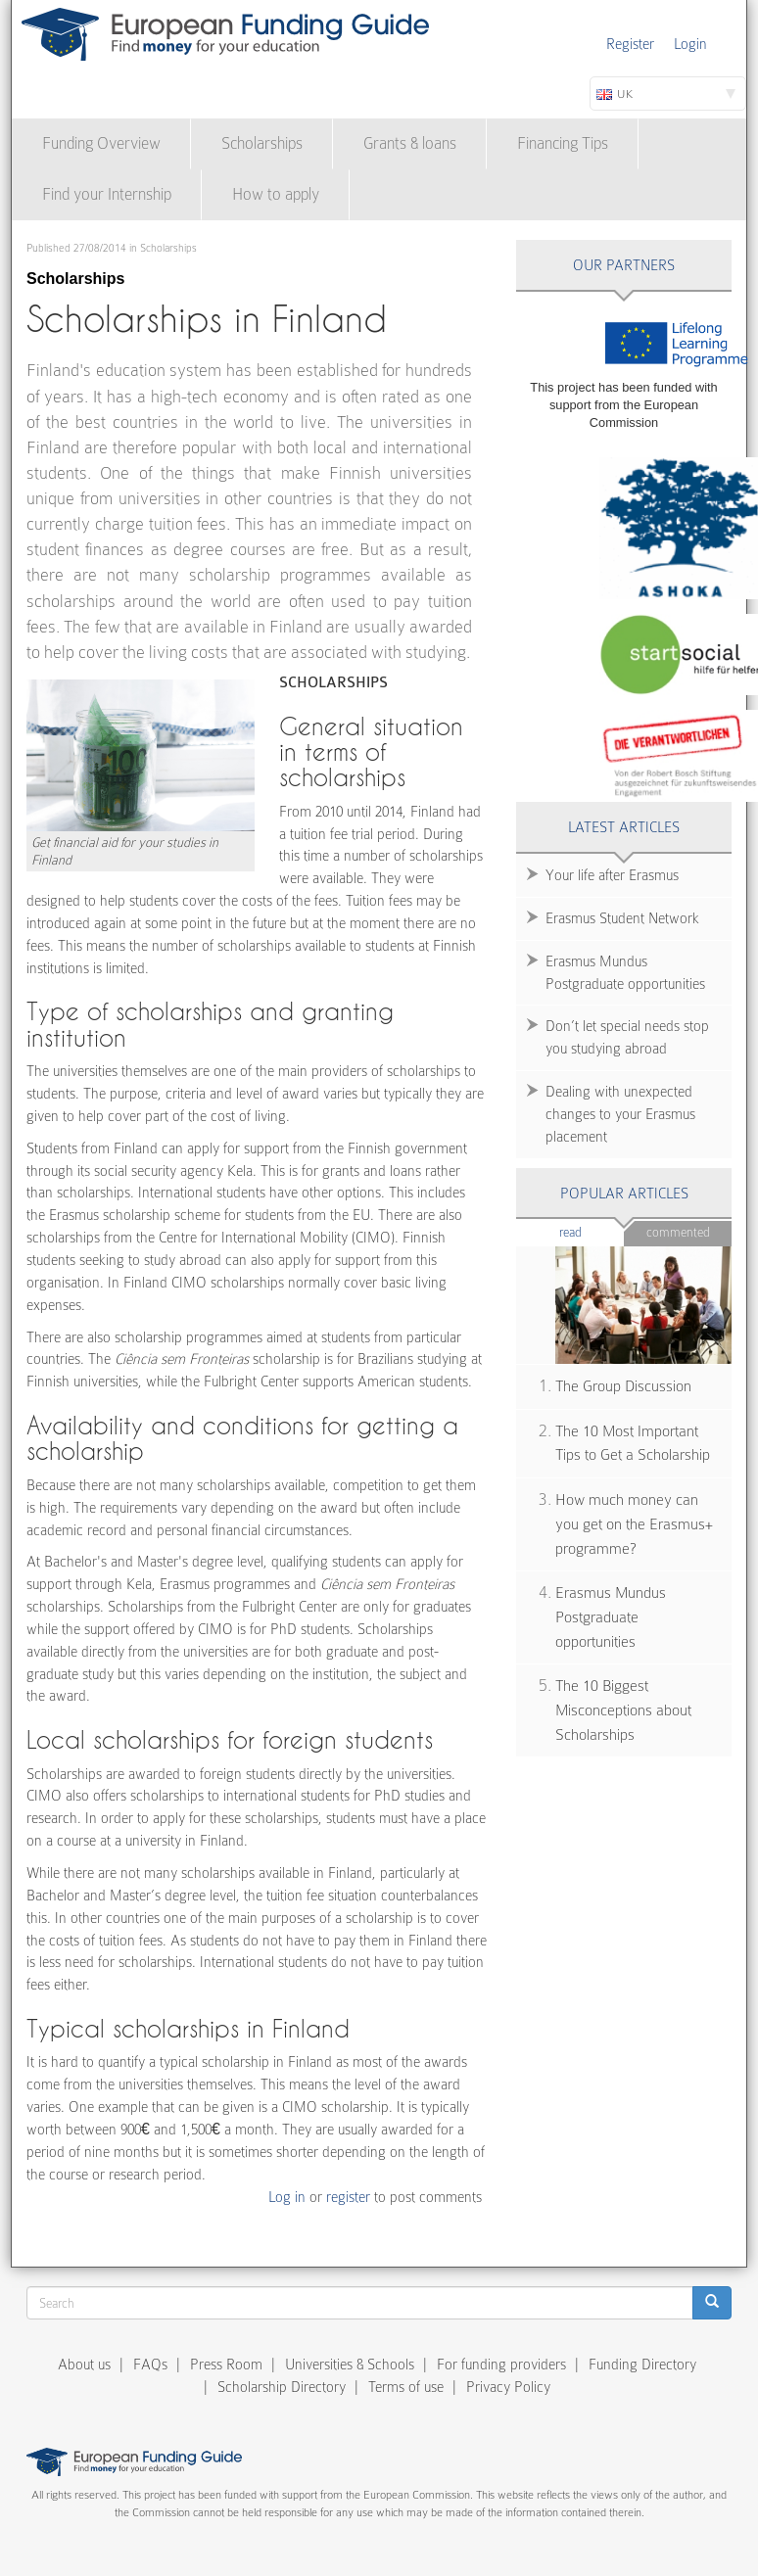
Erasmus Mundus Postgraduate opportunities (625, 973)
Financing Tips (562, 143)
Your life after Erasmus (612, 875)
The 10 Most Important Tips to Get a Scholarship (632, 1444)
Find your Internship (106, 194)
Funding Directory (642, 2364)
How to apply (275, 194)
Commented (678, 1232)
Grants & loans (409, 143)
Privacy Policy (508, 2387)
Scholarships (262, 143)
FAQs (150, 2364)
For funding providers (501, 2364)
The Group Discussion (623, 1386)
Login (690, 44)
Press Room (226, 2364)
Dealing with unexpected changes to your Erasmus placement (620, 1114)
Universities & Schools (349, 2364)
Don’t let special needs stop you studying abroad (627, 1037)
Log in (287, 2197)
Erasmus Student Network (622, 918)
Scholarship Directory (281, 2387)
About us (84, 2364)
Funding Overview (101, 143)
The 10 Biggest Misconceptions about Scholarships (623, 1710)
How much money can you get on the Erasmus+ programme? (634, 1524)
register (348, 2197)
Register (630, 44)
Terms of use (406, 2387)
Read (592, 1231)
